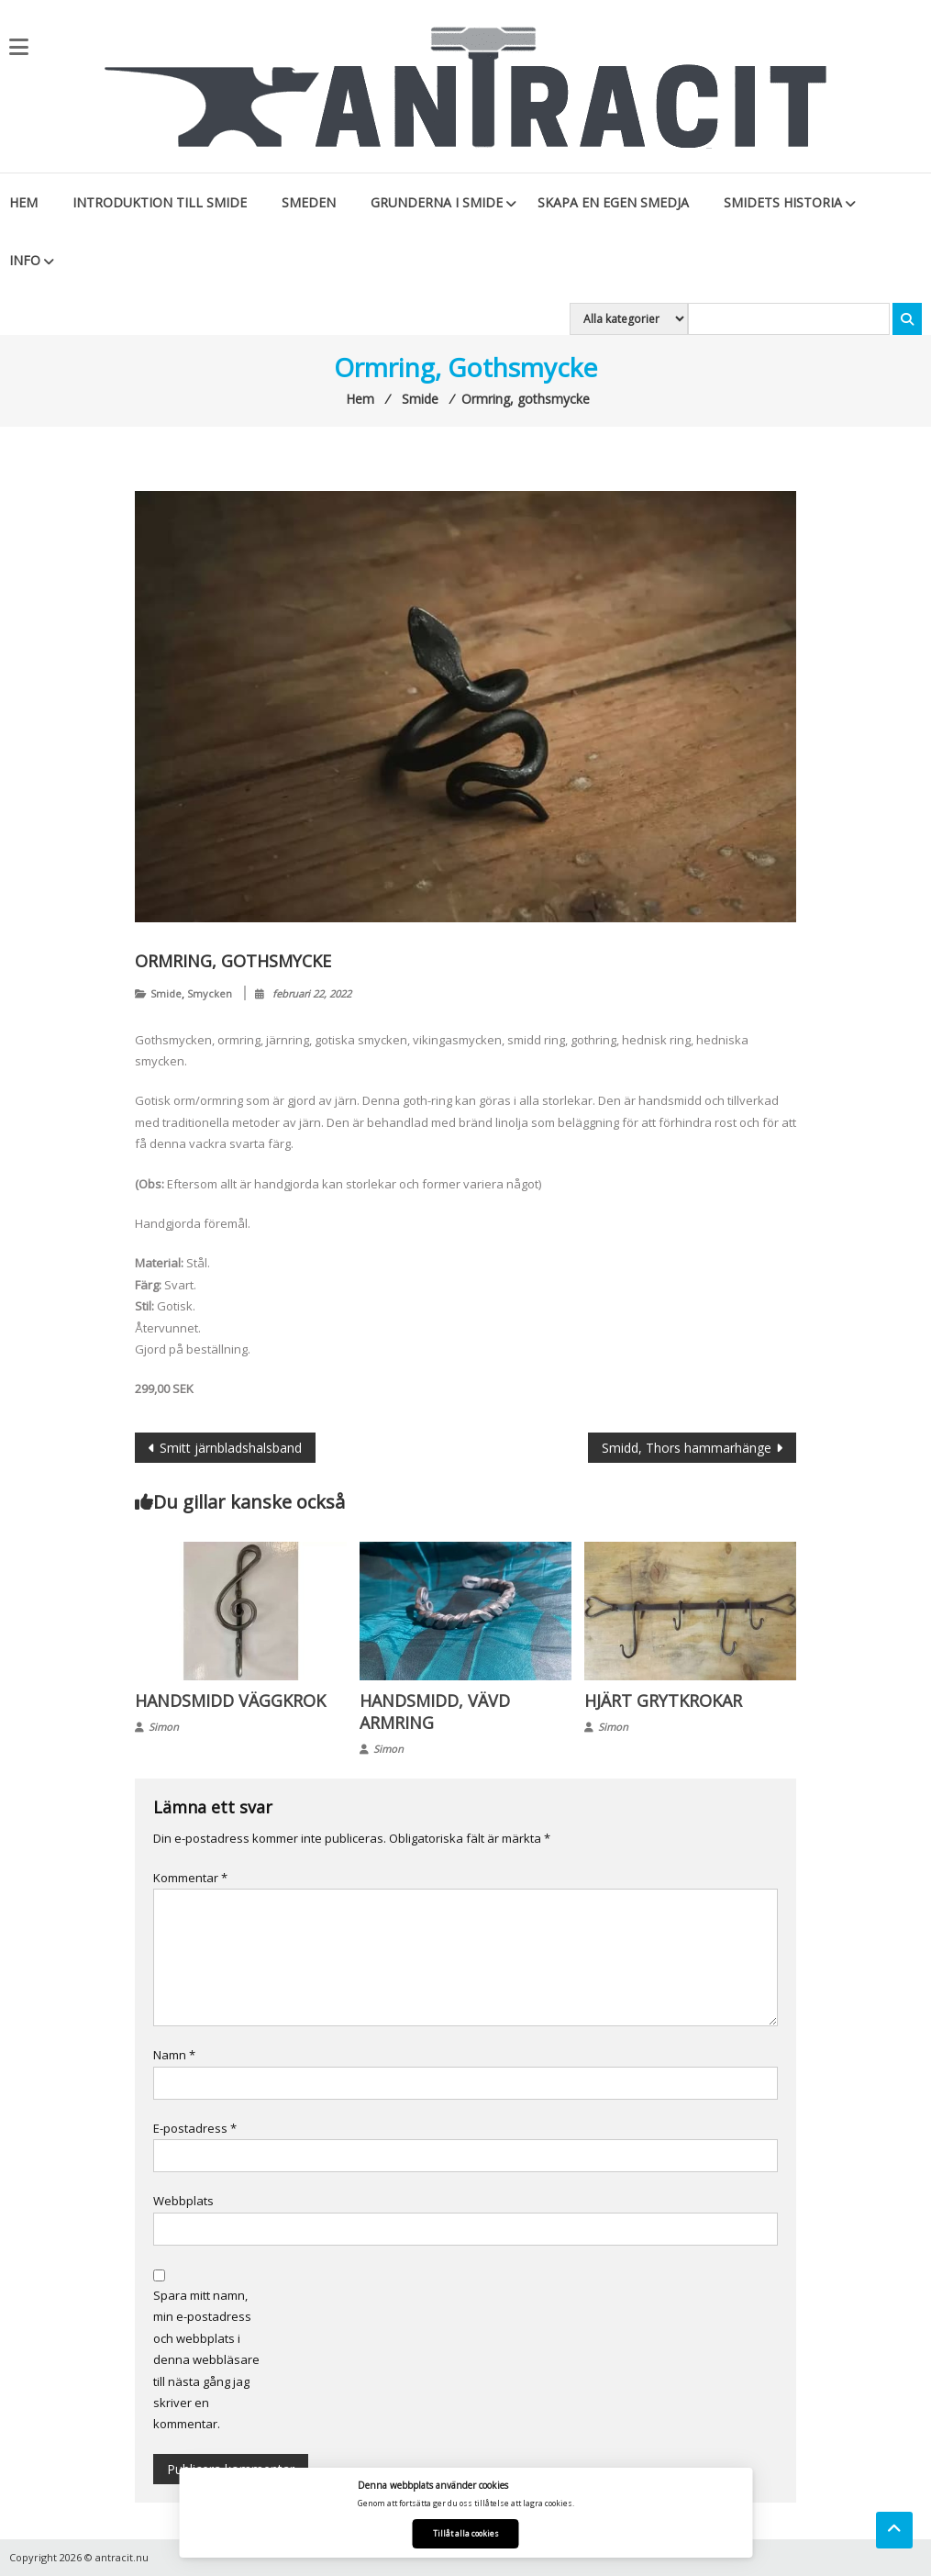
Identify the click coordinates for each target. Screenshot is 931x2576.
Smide (166, 993)
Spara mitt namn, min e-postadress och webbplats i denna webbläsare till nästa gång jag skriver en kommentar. (206, 2359)
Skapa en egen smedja (613, 202)
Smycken (209, 993)
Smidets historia (783, 202)
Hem (23, 202)
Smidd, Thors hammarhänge (686, 1447)
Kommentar (190, 1877)
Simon (164, 1727)
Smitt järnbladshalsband (231, 1447)
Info (24, 260)
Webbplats (183, 2200)
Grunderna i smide (437, 202)
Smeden (309, 202)
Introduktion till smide (159, 202)
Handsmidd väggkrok (230, 1700)
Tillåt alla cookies (466, 2533)
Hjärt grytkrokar (663, 1700)
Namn (174, 2054)
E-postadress (195, 2128)
